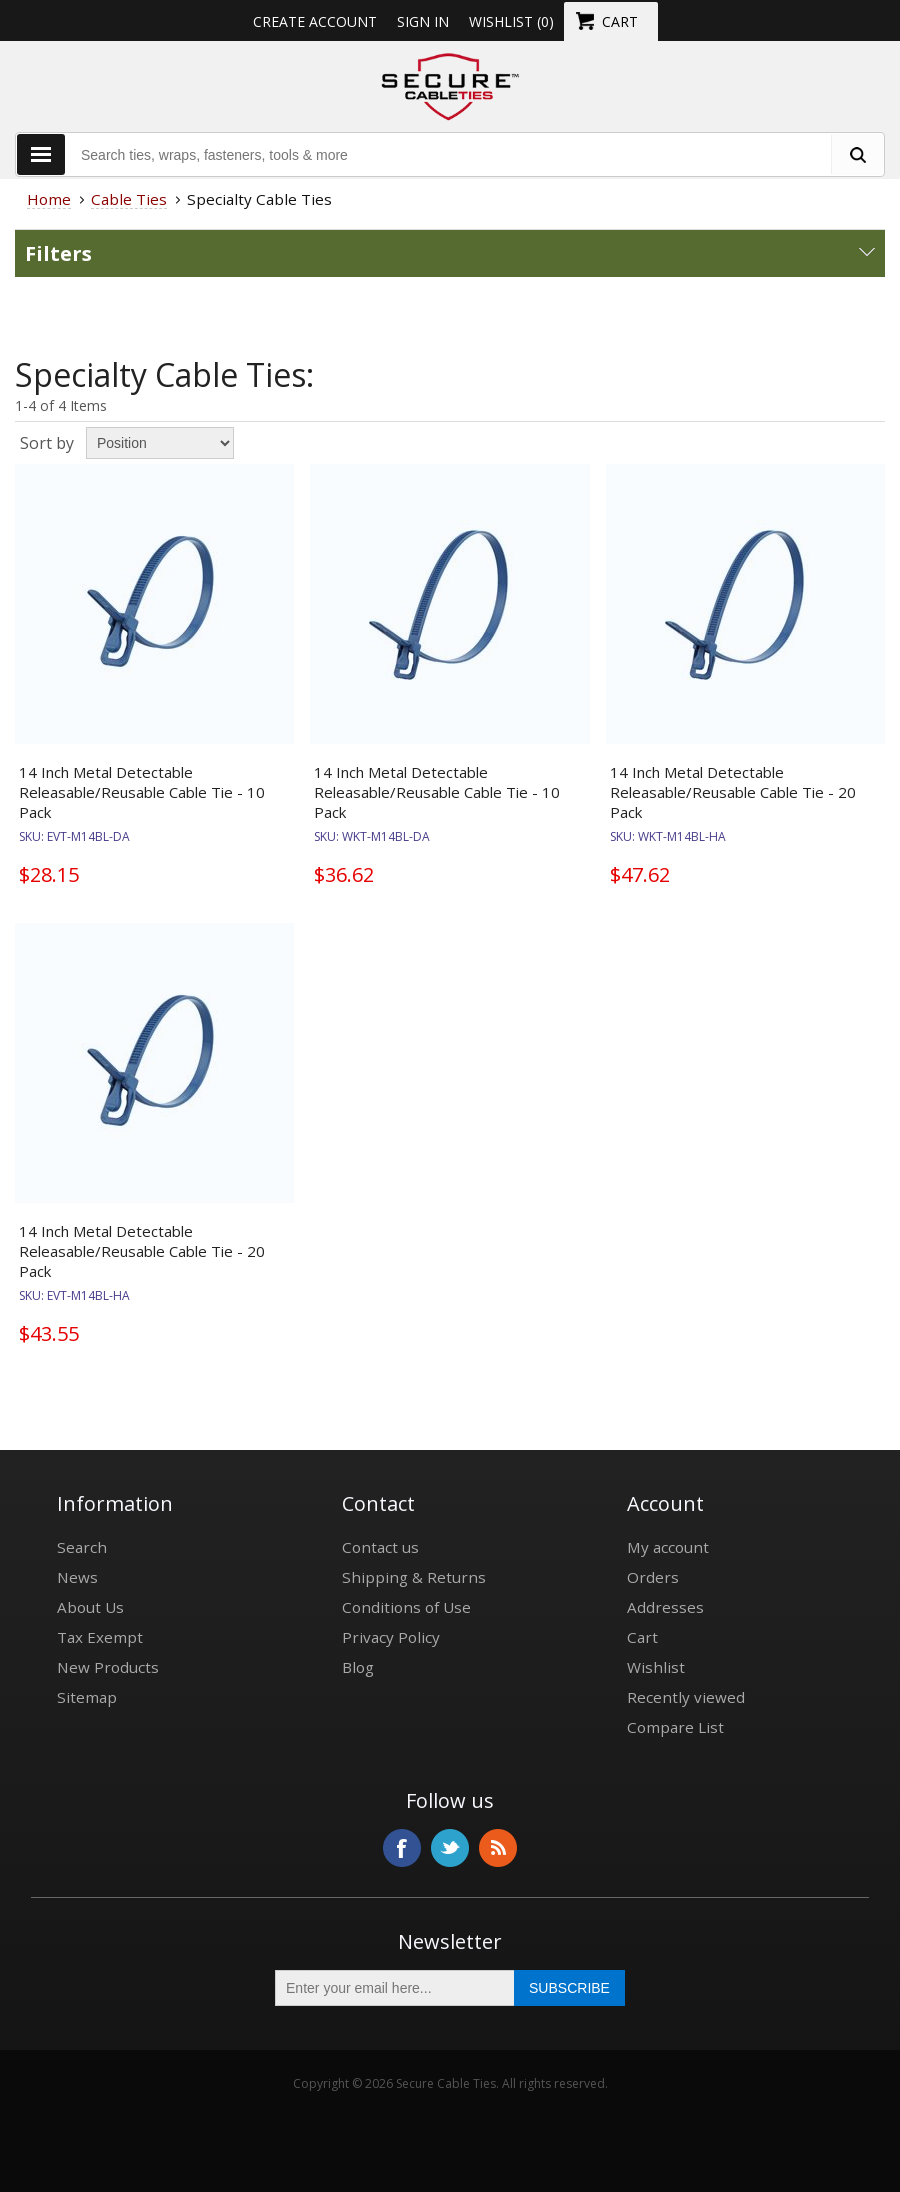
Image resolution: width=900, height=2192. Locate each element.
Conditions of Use (406, 1607)
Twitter (450, 1848)
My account (668, 1547)
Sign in (423, 21)
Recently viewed (686, 1697)
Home (49, 199)
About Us (90, 1607)
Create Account (315, 21)
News (77, 1577)
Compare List (675, 1727)
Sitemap (87, 1697)
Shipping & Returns (414, 1577)
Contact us (380, 1547)
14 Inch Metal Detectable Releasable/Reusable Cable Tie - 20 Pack (733, 792)
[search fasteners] (857, 154)
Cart (642, 1637)
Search (82, 1547)
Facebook (402, 1848)
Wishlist (656, 1667)
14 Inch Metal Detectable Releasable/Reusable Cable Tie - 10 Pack (142, 792)
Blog (358, 1667)
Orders (653, 1577)
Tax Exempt (100, 1637)
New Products (108, 1667)
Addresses (665, 1607)
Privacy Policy (391, 1637)
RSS (498, 1848)
